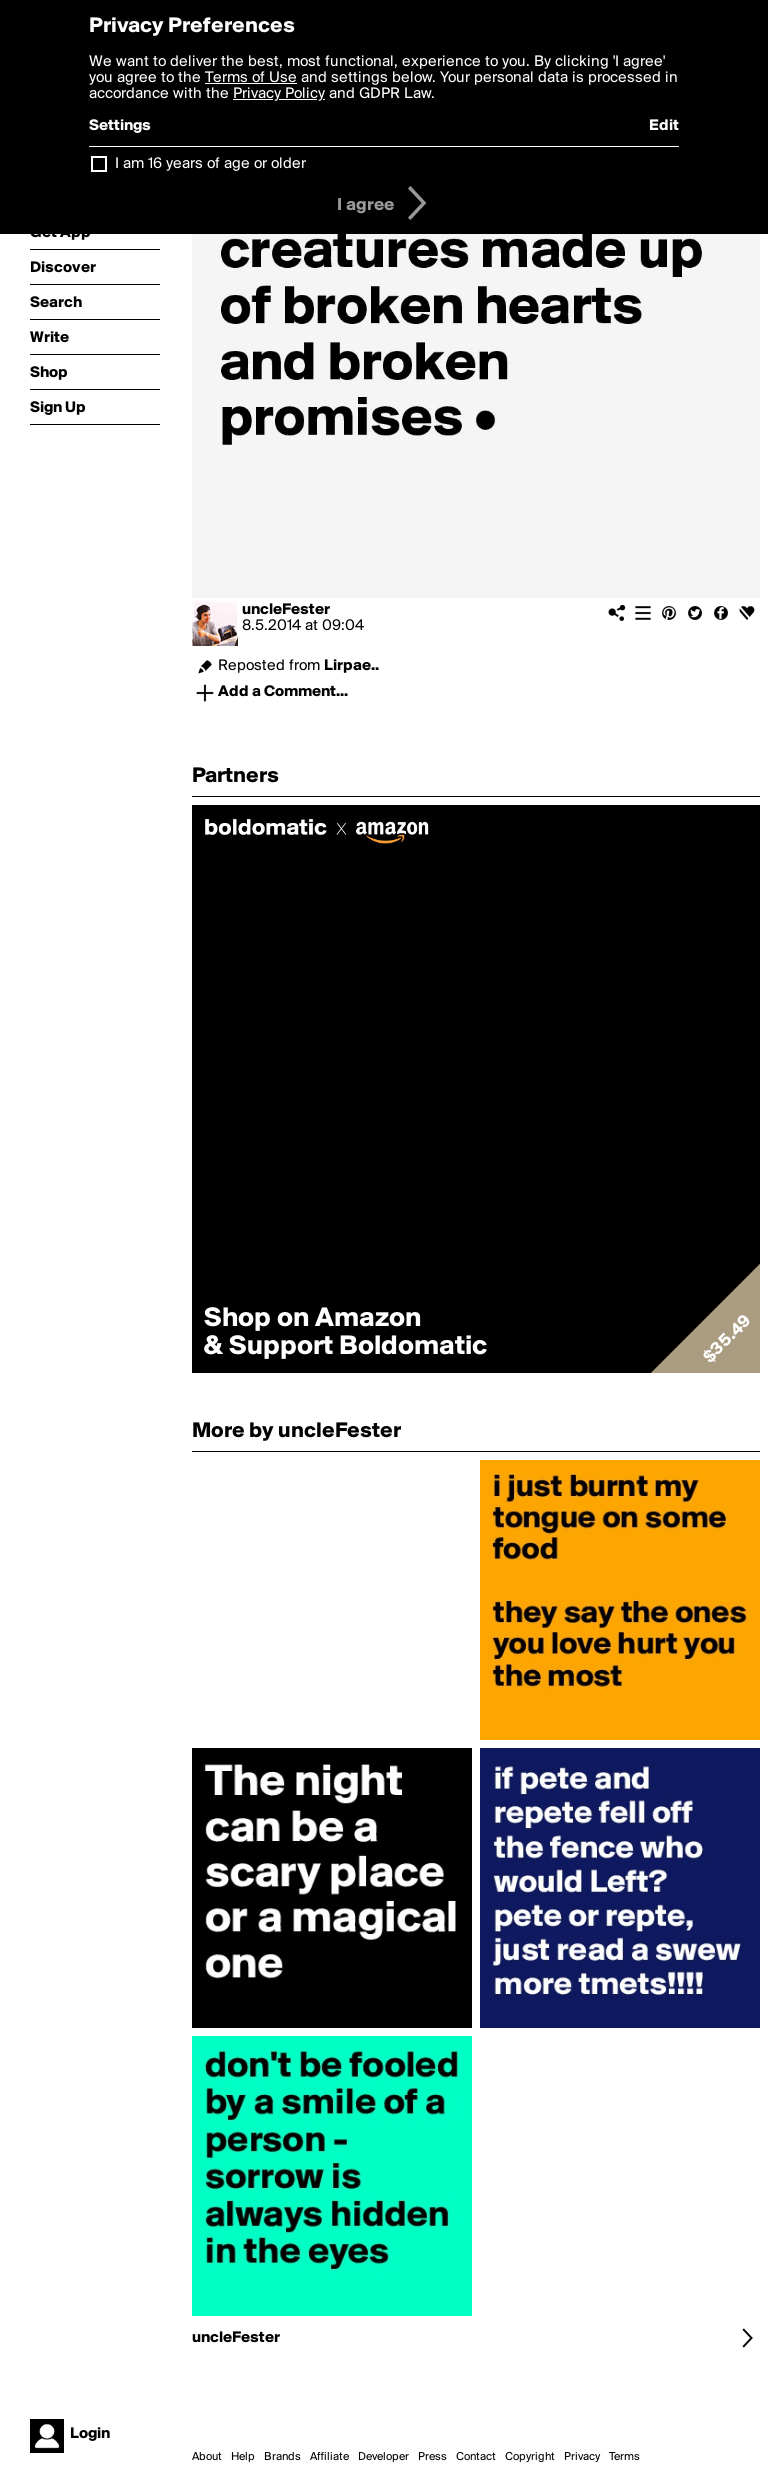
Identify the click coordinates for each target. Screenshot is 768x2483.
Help (243, 2457)
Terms (624, 2457)
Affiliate (329, 2457)
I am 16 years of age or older (210, 164)
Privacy (582, 2457)
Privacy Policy (279, 94)
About (207, 2457)
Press (432, 2457)
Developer (383, 2457)
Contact (476, 2457)
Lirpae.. (351, 666)
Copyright (530, 2457)
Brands (282, 2457)
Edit (664, 126)
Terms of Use (251, 78)
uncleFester (286, 610)
